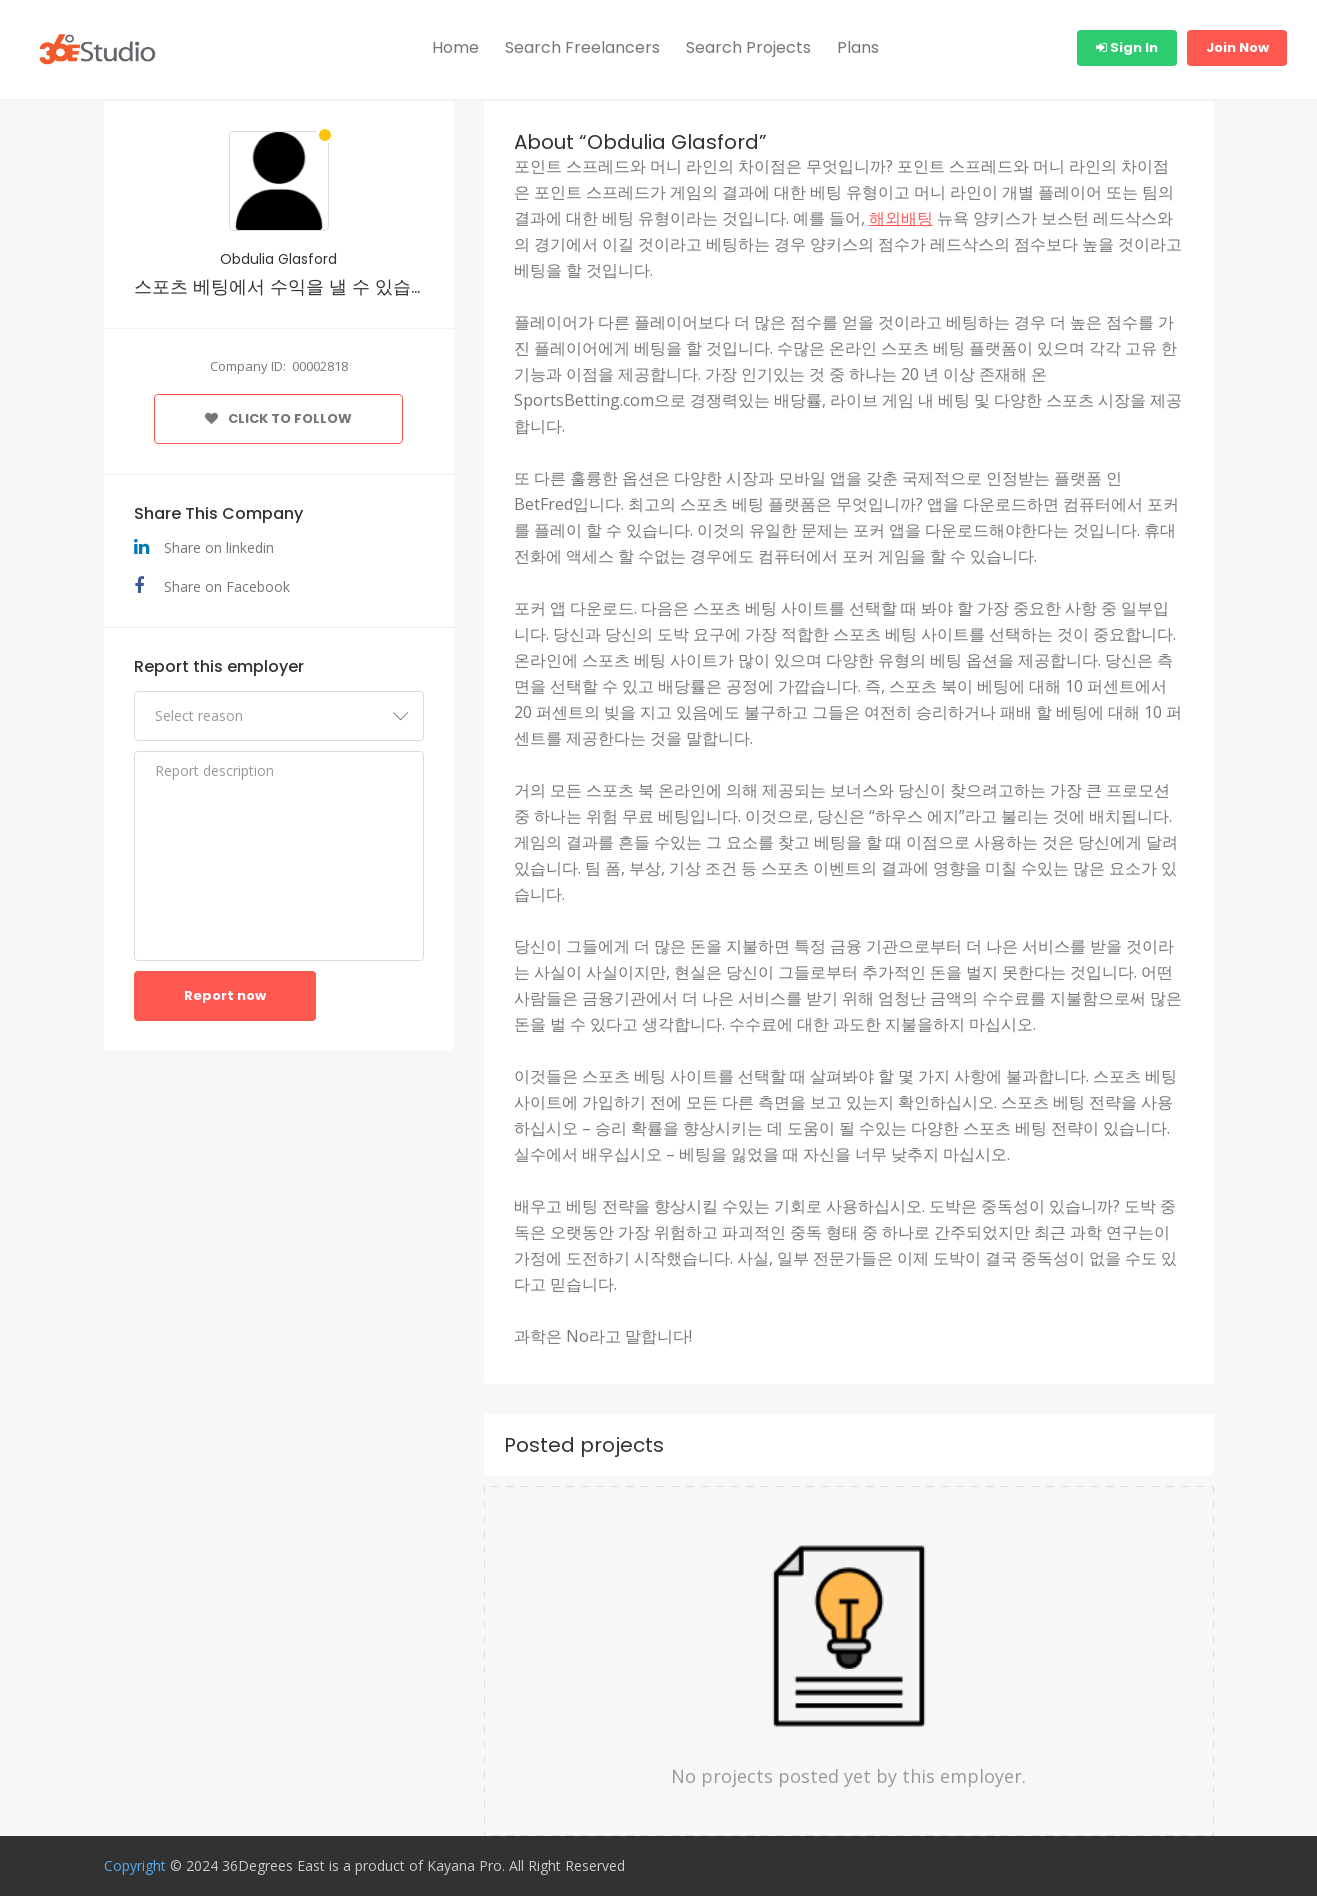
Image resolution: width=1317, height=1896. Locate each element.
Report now (225, 995)
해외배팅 (901, 218)
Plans (858, 47)
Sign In (1127, 47)
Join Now (1237, 47)
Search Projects (748, 47)
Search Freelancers (582, 47)
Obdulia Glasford (278, 259)
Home (455, 47)
